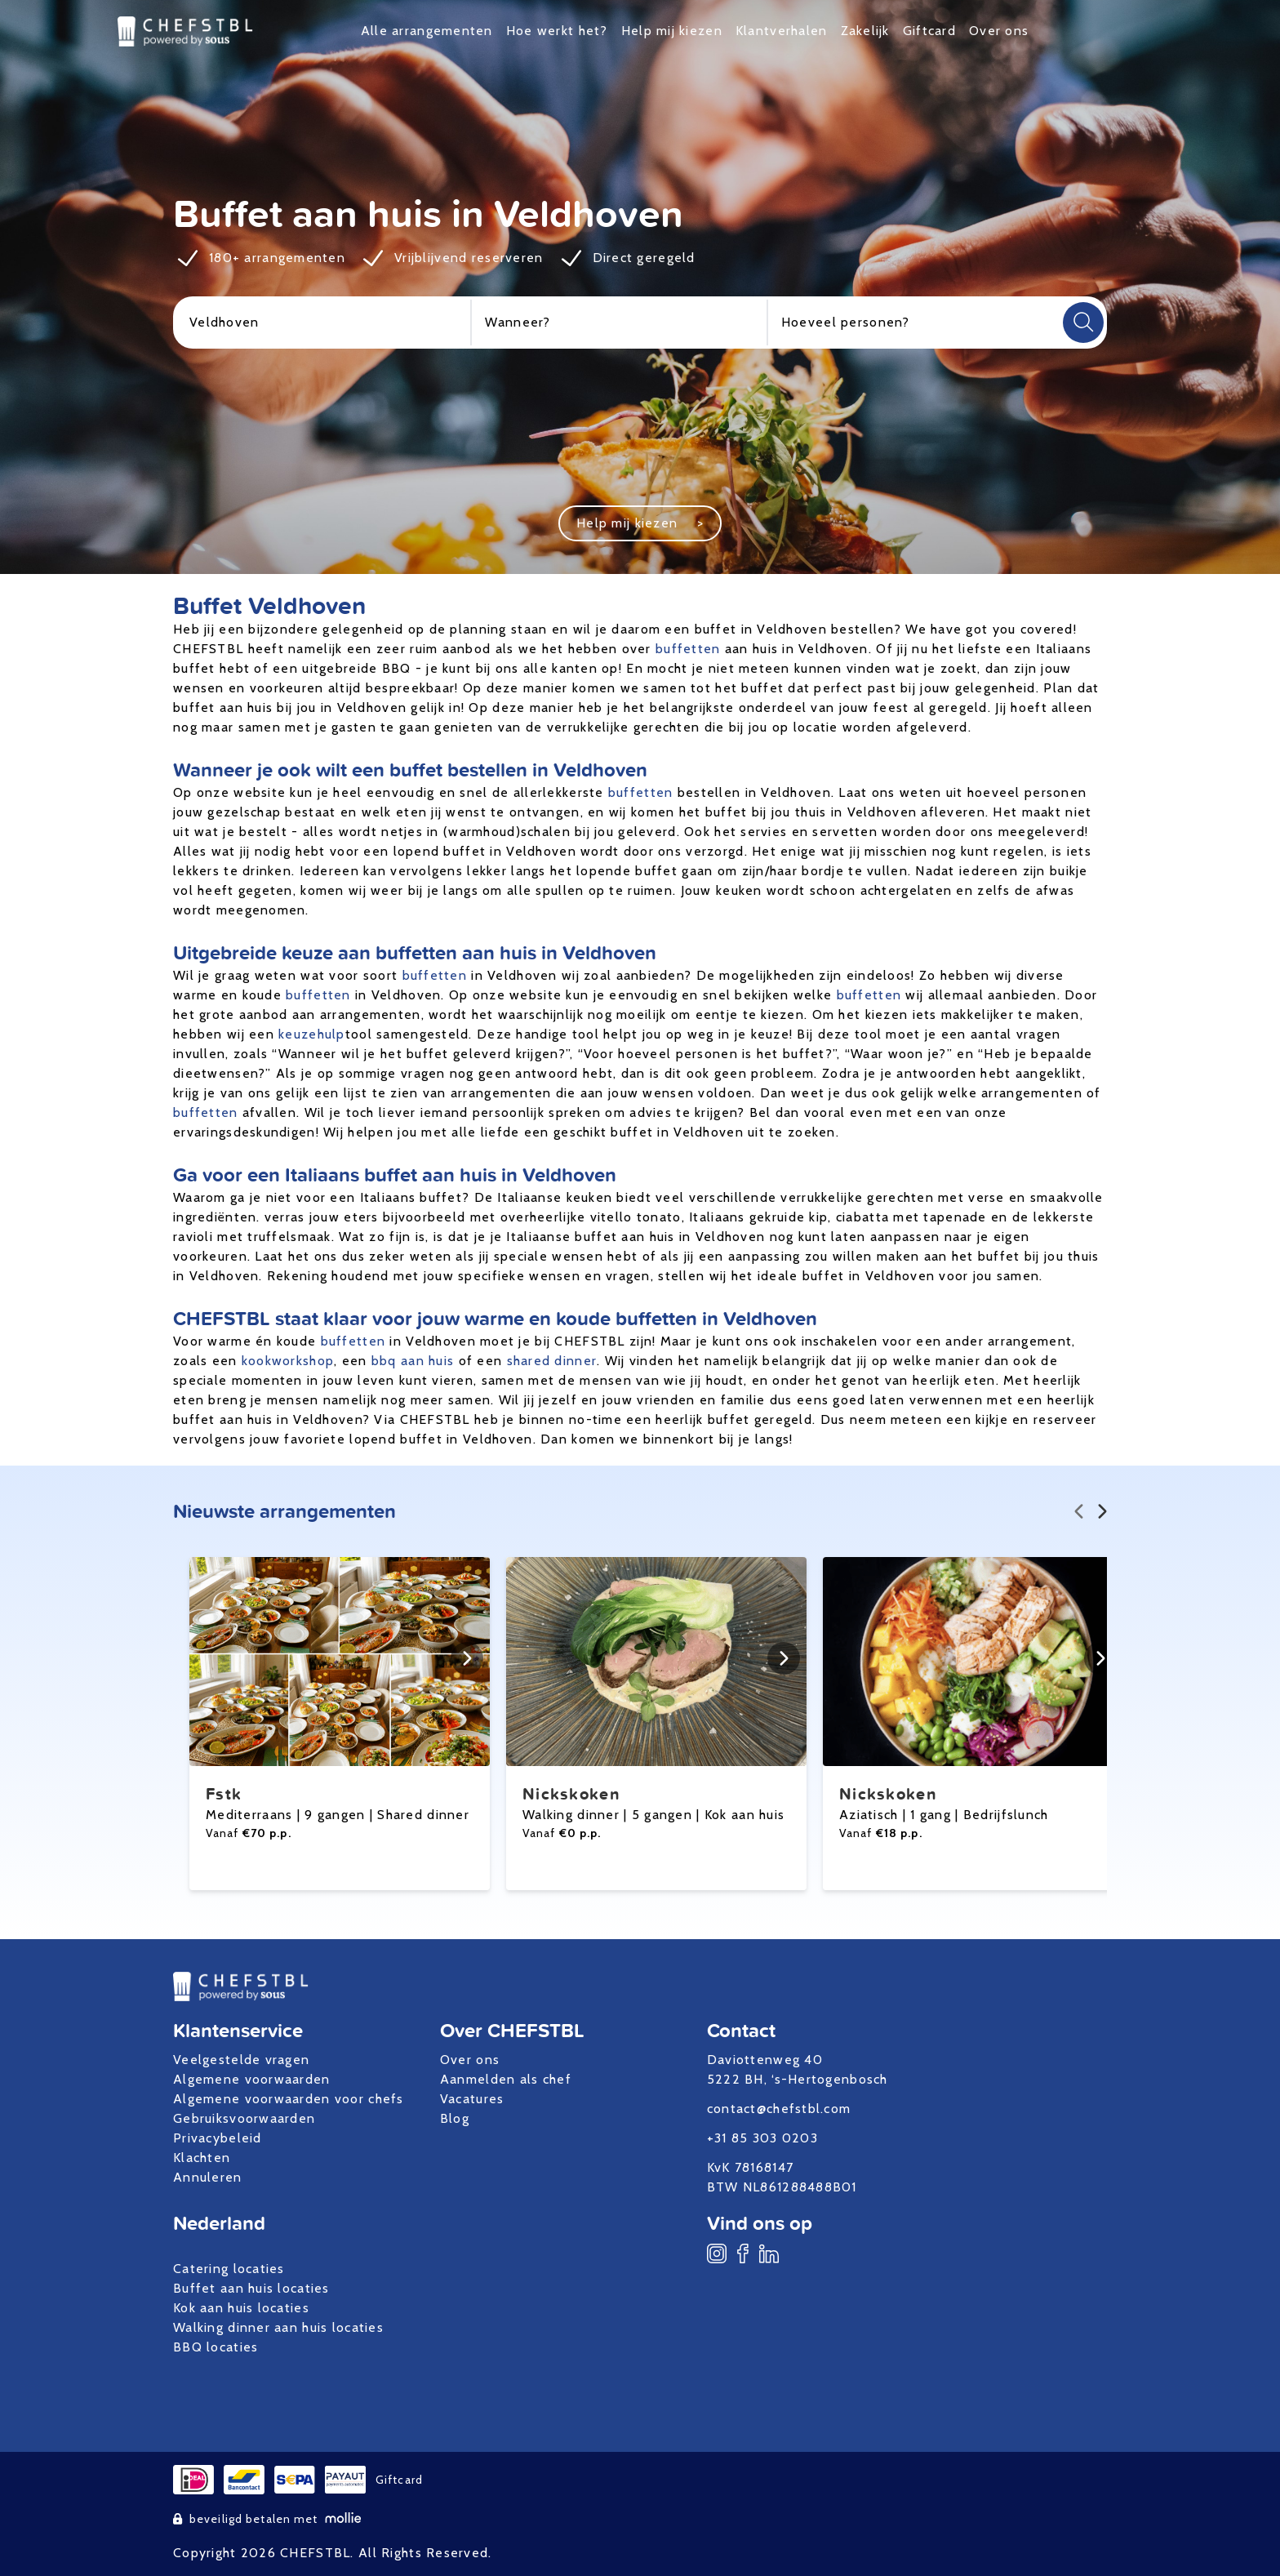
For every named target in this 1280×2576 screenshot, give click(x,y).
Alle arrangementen (427, 30)
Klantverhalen (782, 30)
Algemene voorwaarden (252, 2079)
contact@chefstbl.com (779, 2108)
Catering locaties (229, 2268)
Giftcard (929, 30)
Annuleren (207, 2177)
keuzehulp (311, 1034)
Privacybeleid (217, 2138)
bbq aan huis (412, 1360)
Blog (454, 2118)
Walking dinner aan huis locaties (278, 2327)
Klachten (201, 2157)
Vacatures (472, 2099)
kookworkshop (288, 1360)
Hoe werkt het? (557, 30)
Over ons (999, 30)
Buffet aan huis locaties (251, 2288)
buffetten (688, 648)
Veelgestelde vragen (241, 2059)
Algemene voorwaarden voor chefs (288, 2099)
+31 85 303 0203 (762, 2138)
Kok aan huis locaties (241, 2308)
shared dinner (552, 1360)
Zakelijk (865, 30)
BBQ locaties (215, 2347)
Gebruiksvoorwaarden (244, 2118)
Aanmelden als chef (505, 2079)
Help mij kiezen (671, 30)
